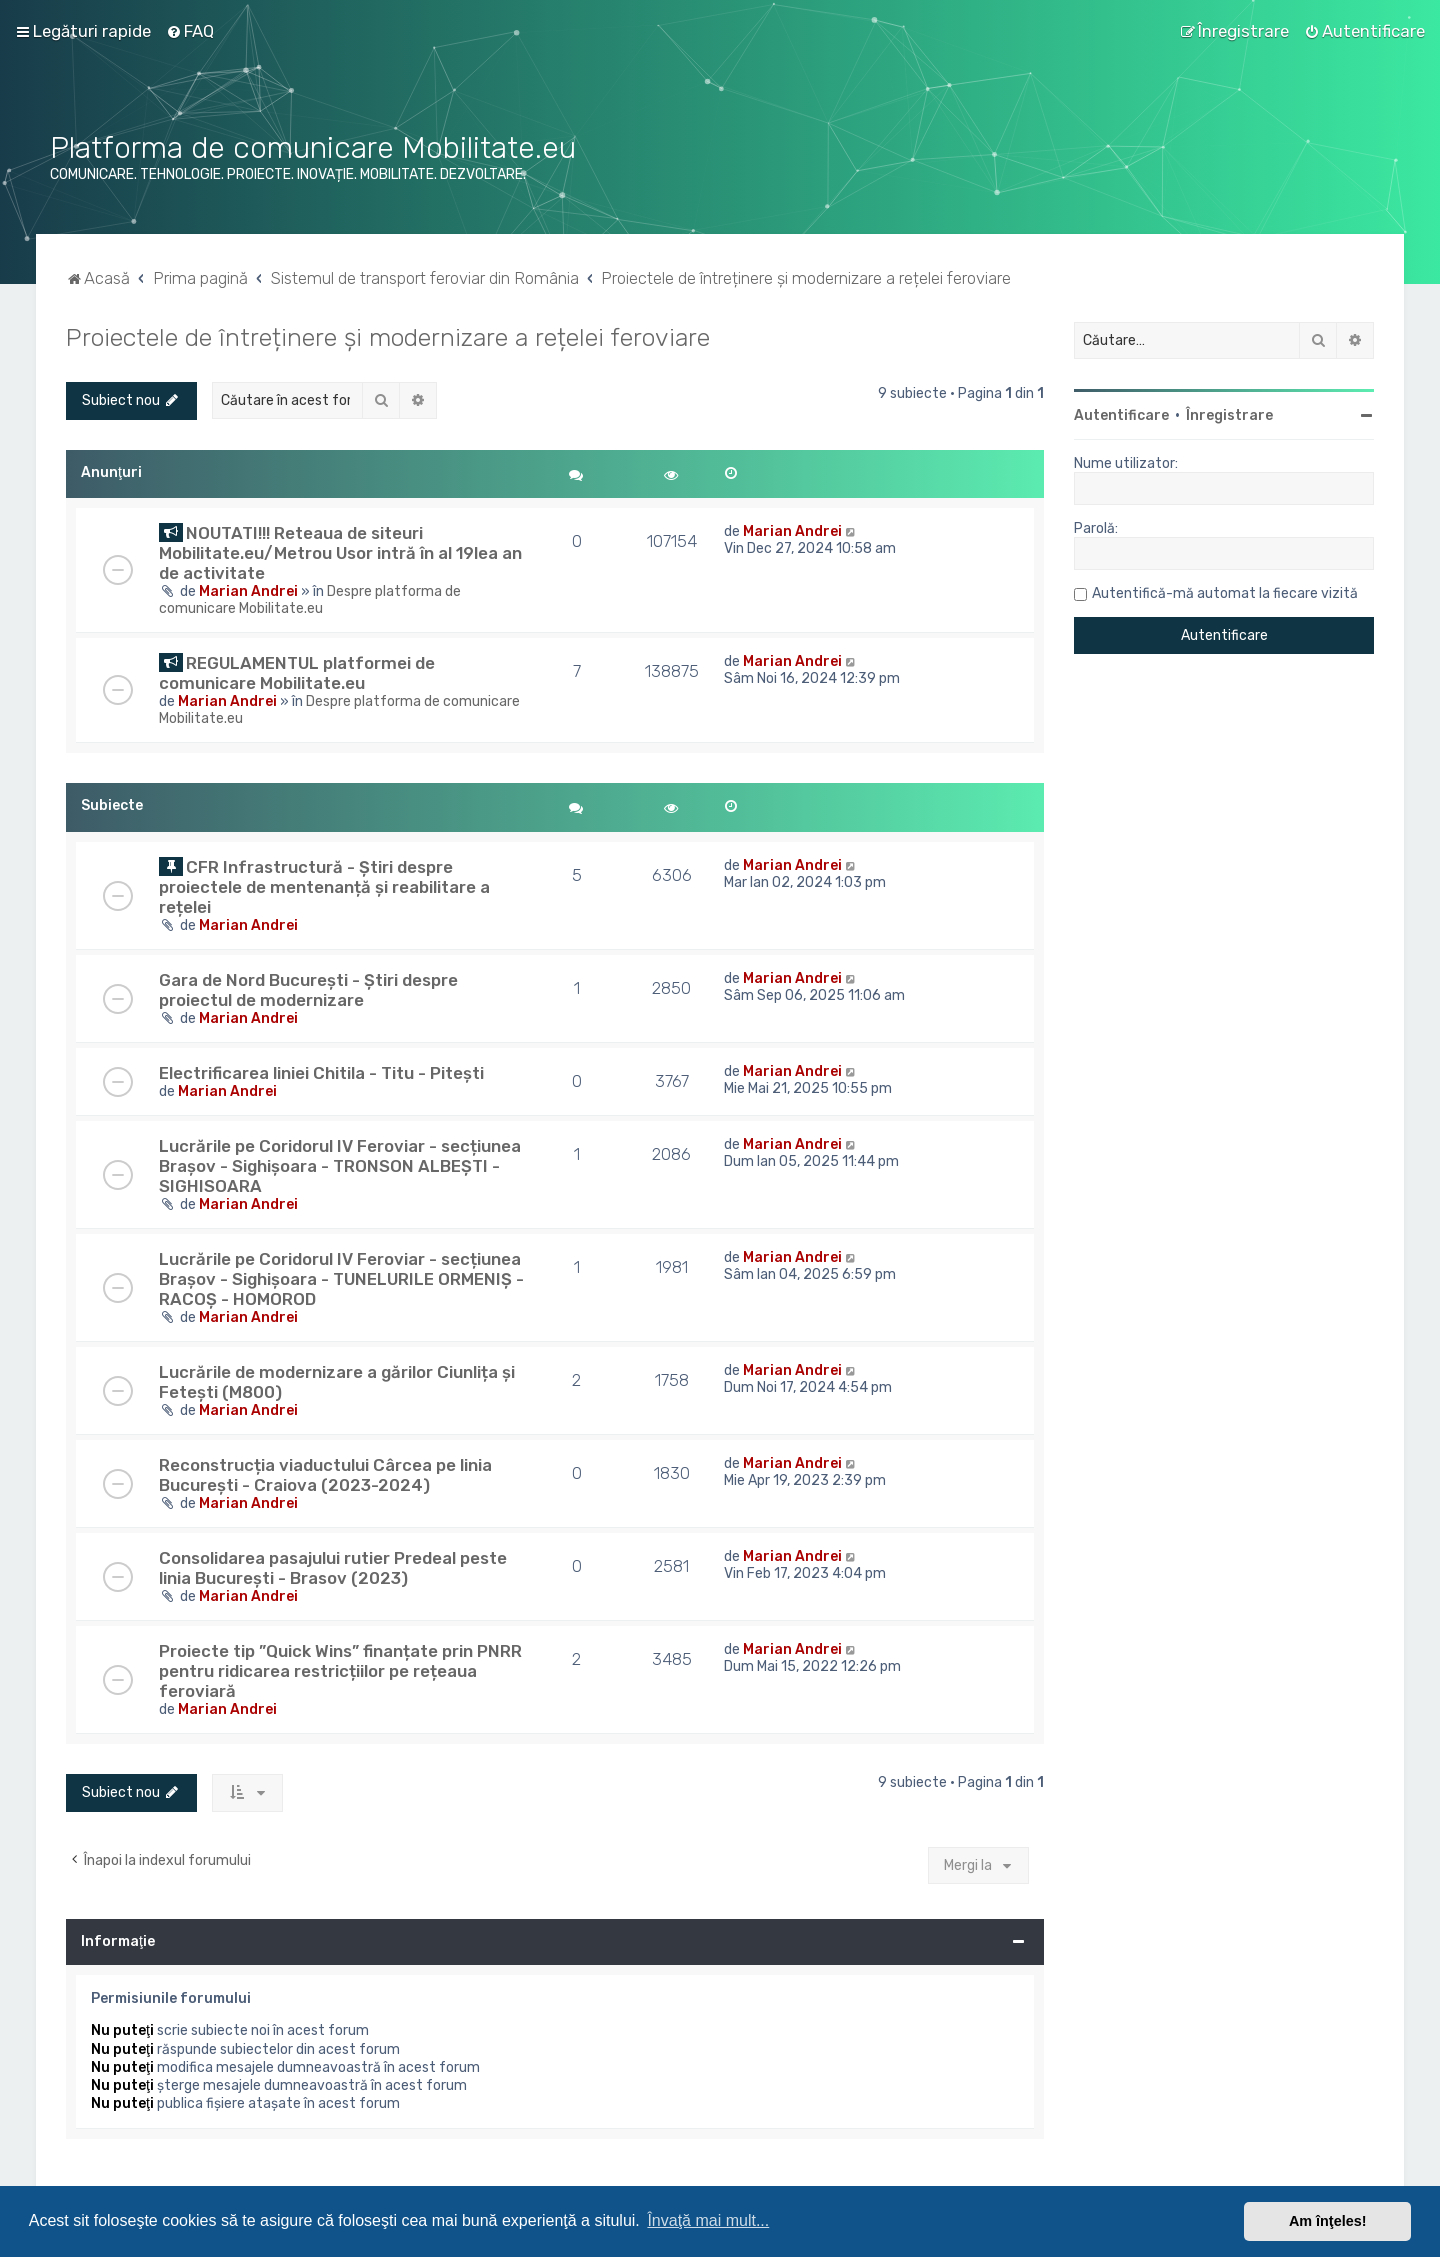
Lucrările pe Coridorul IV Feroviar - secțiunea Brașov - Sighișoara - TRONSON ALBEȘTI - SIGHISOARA (340, 1166)
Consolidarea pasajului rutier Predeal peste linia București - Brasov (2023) (333, 1568)
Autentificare (1121, 415)
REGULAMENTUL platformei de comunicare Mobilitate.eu (297, 673)
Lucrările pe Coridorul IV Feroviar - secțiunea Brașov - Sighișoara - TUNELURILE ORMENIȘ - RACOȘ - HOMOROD (341, 1279)
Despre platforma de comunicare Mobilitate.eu (310, 600)
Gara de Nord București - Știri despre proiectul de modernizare (308, 990)
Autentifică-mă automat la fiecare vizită (1225, 593)
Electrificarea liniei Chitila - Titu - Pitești (321, 1073)
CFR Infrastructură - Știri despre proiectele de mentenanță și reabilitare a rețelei (324, 887)
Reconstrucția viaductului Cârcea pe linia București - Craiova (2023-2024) (325, 1475)
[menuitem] (190, 31)
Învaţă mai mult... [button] (708, 2220)
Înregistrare (1229, 415)
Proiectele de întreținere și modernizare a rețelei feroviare (388, 337)
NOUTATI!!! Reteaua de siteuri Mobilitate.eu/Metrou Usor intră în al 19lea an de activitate (340, 553)
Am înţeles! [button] (1328, 2221)
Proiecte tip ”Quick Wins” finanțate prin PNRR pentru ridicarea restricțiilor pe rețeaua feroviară (340, 1671)
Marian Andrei (248, 591)
